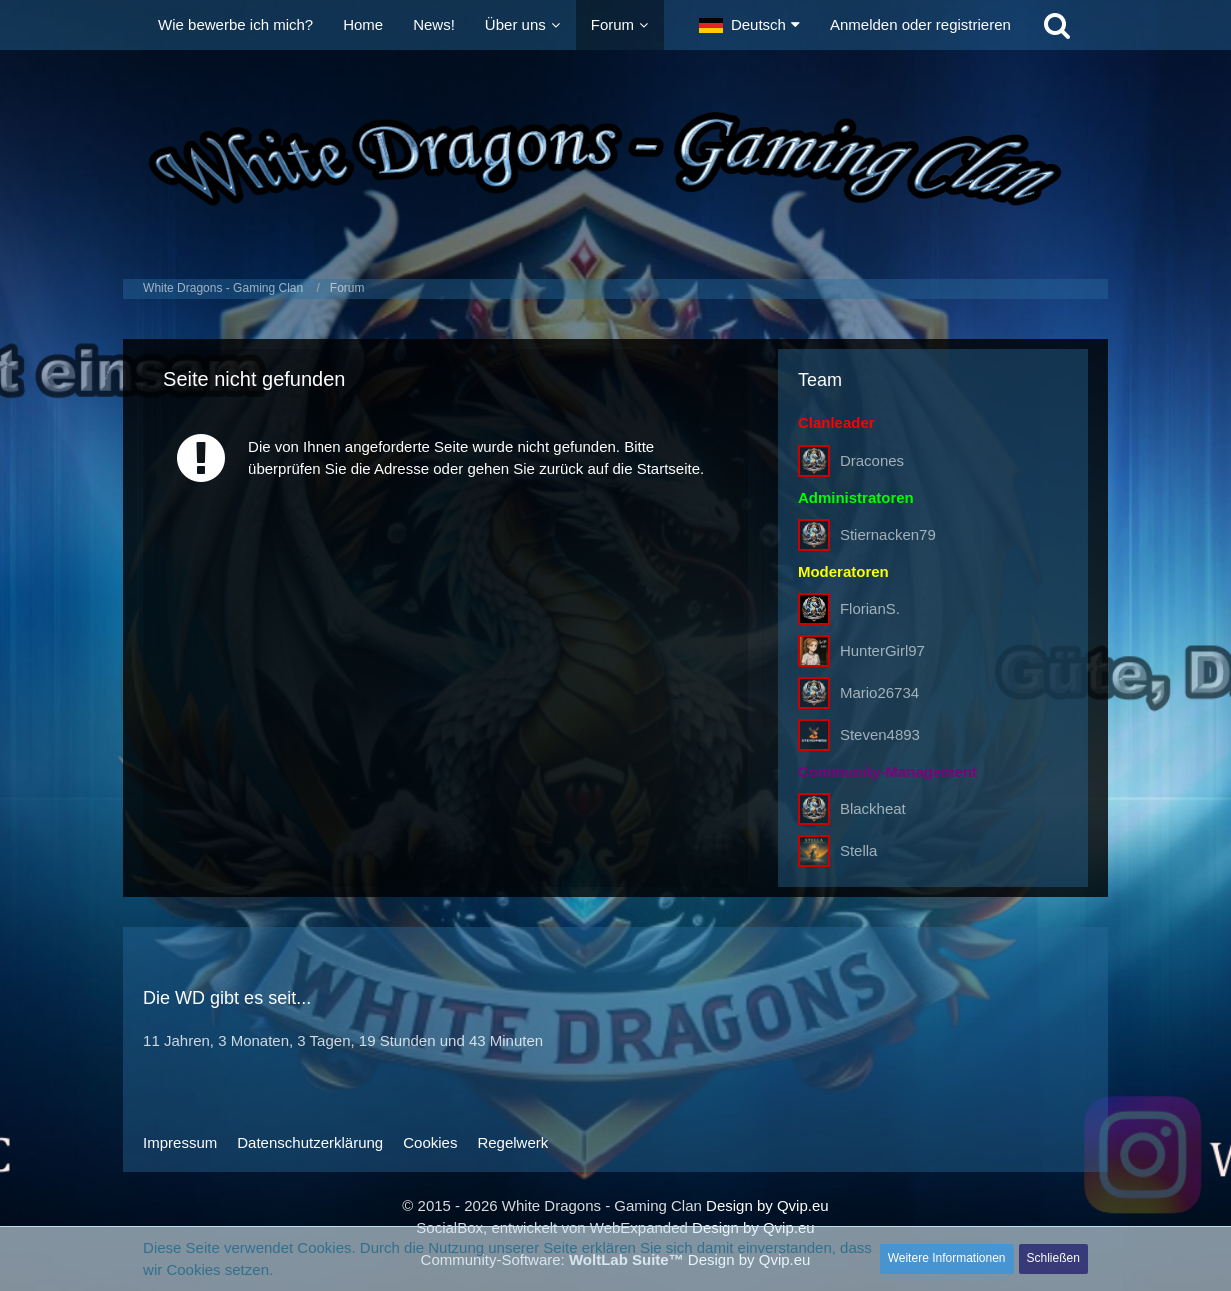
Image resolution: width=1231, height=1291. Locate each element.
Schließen (1053, 1258)
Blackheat (873, 808)
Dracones (872, 460)
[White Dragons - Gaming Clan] (615, 159)
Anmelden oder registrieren (920, 24)
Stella (859, 850)
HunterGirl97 (882, 650)
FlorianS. (870, 608)
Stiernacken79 (888, 534)
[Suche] (1057, 25)
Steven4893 (880, 734)
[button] (749, 25)
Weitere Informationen (947, 1258)
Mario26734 (879, 692)
